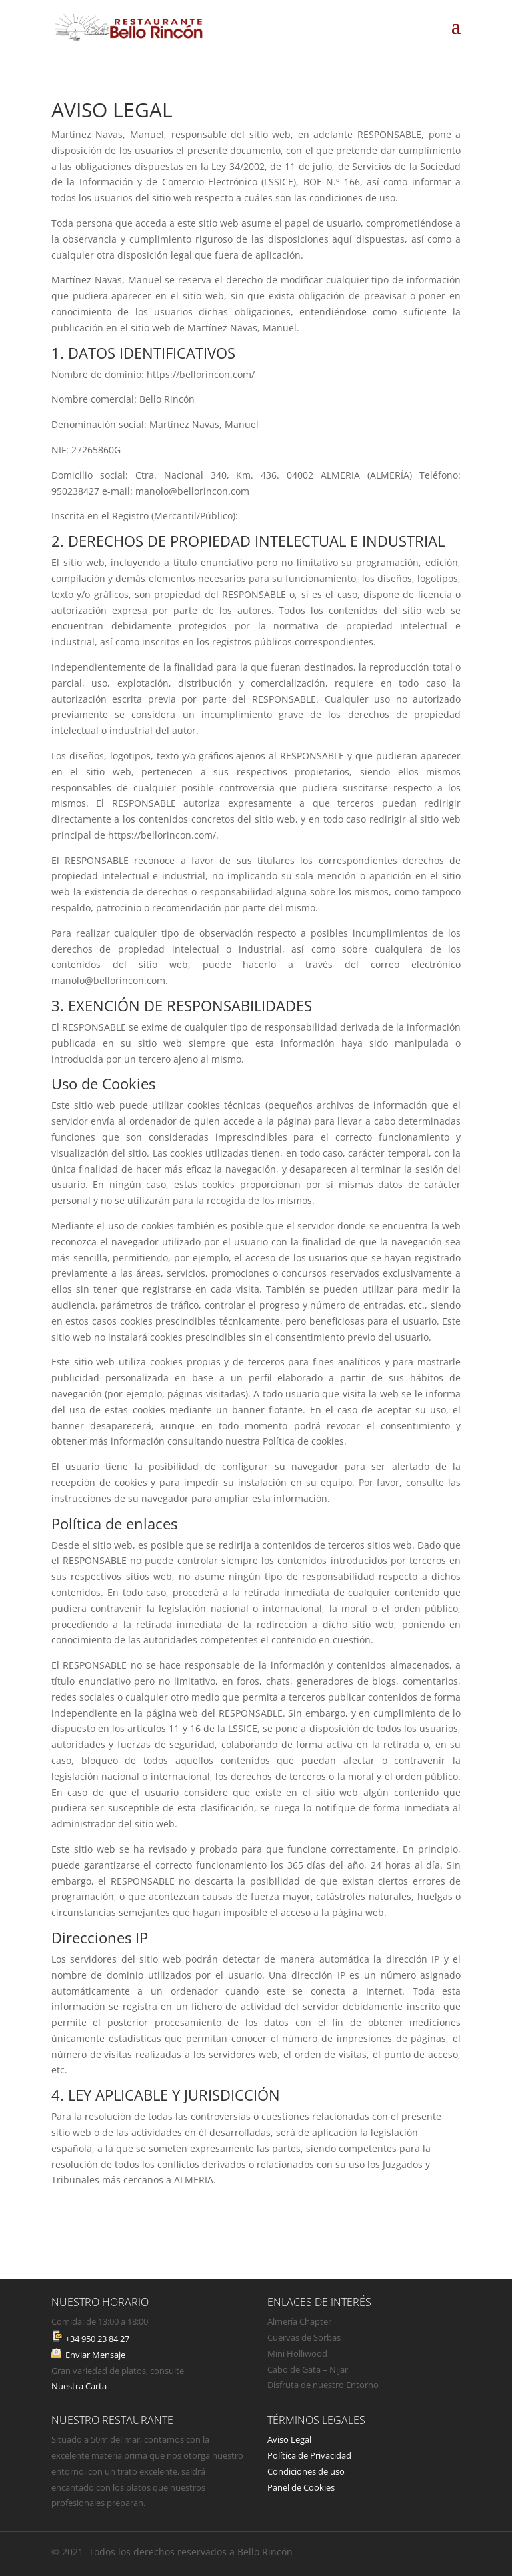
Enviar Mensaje (95, 2355)
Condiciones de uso (306, 2471)
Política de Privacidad (309, 2455)
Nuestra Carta (79, 2386)
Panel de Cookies (301, 2487)
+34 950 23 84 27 (96, 2339)
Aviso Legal (289, 2439)
